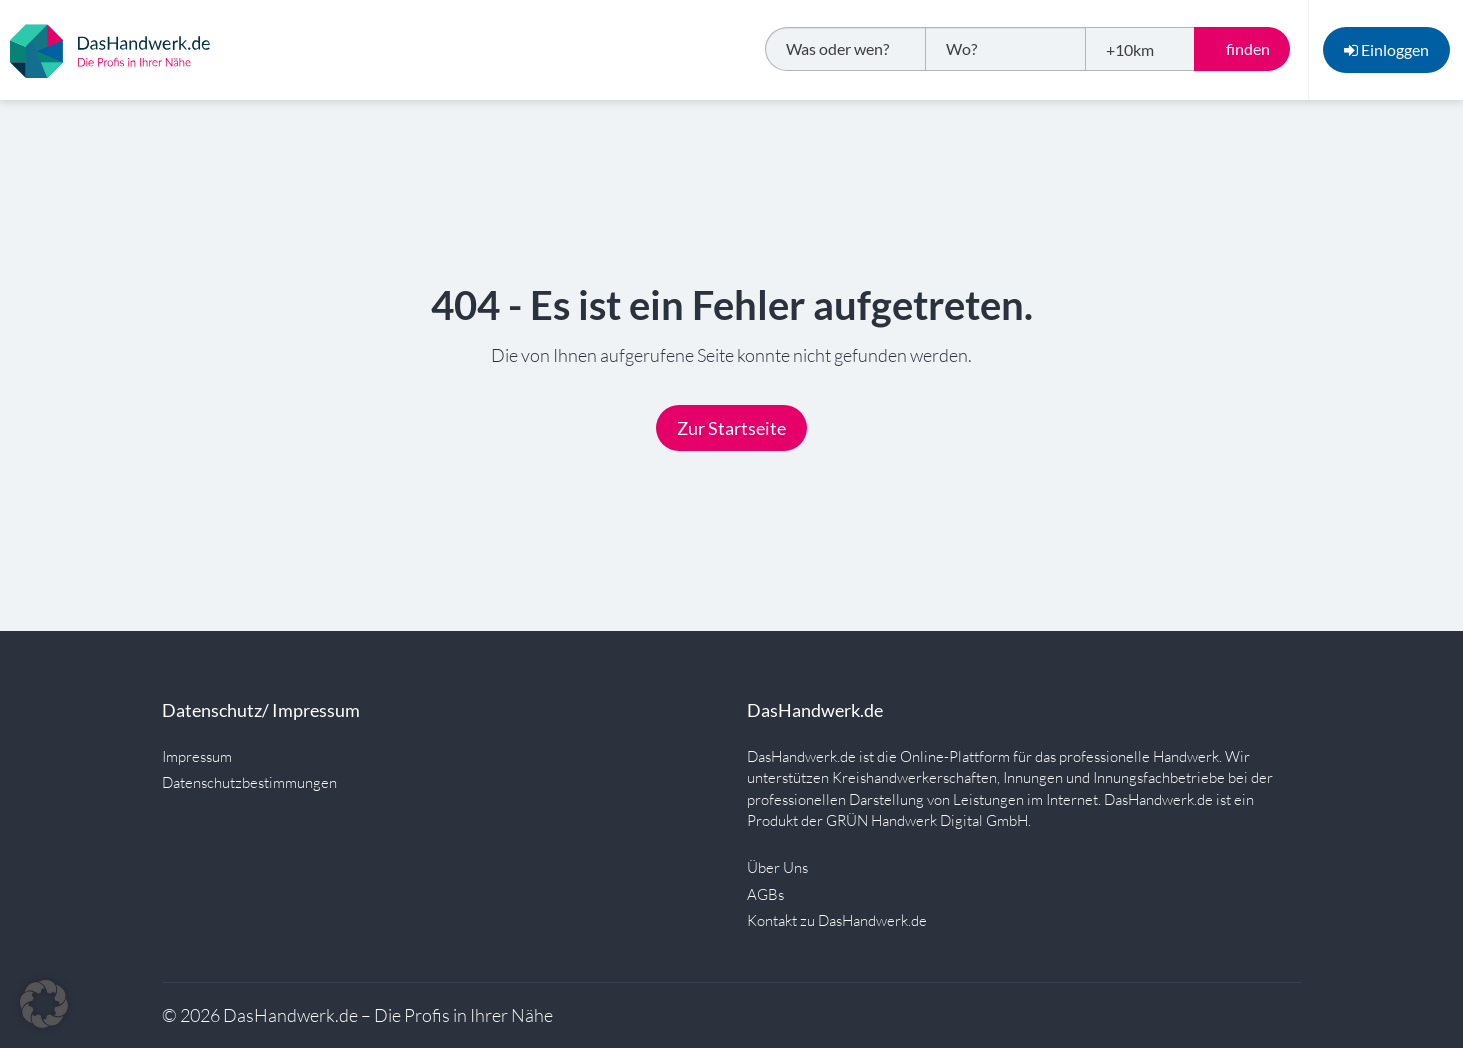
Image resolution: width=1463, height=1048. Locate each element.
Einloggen (1386, 49)
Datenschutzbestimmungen (249, 782)
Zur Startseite (731, 428)
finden (1248, 48)
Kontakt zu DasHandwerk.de (837, 920)
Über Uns (777, 867)
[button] (44, 1004)
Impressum (197, 756)
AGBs (765, 894)
